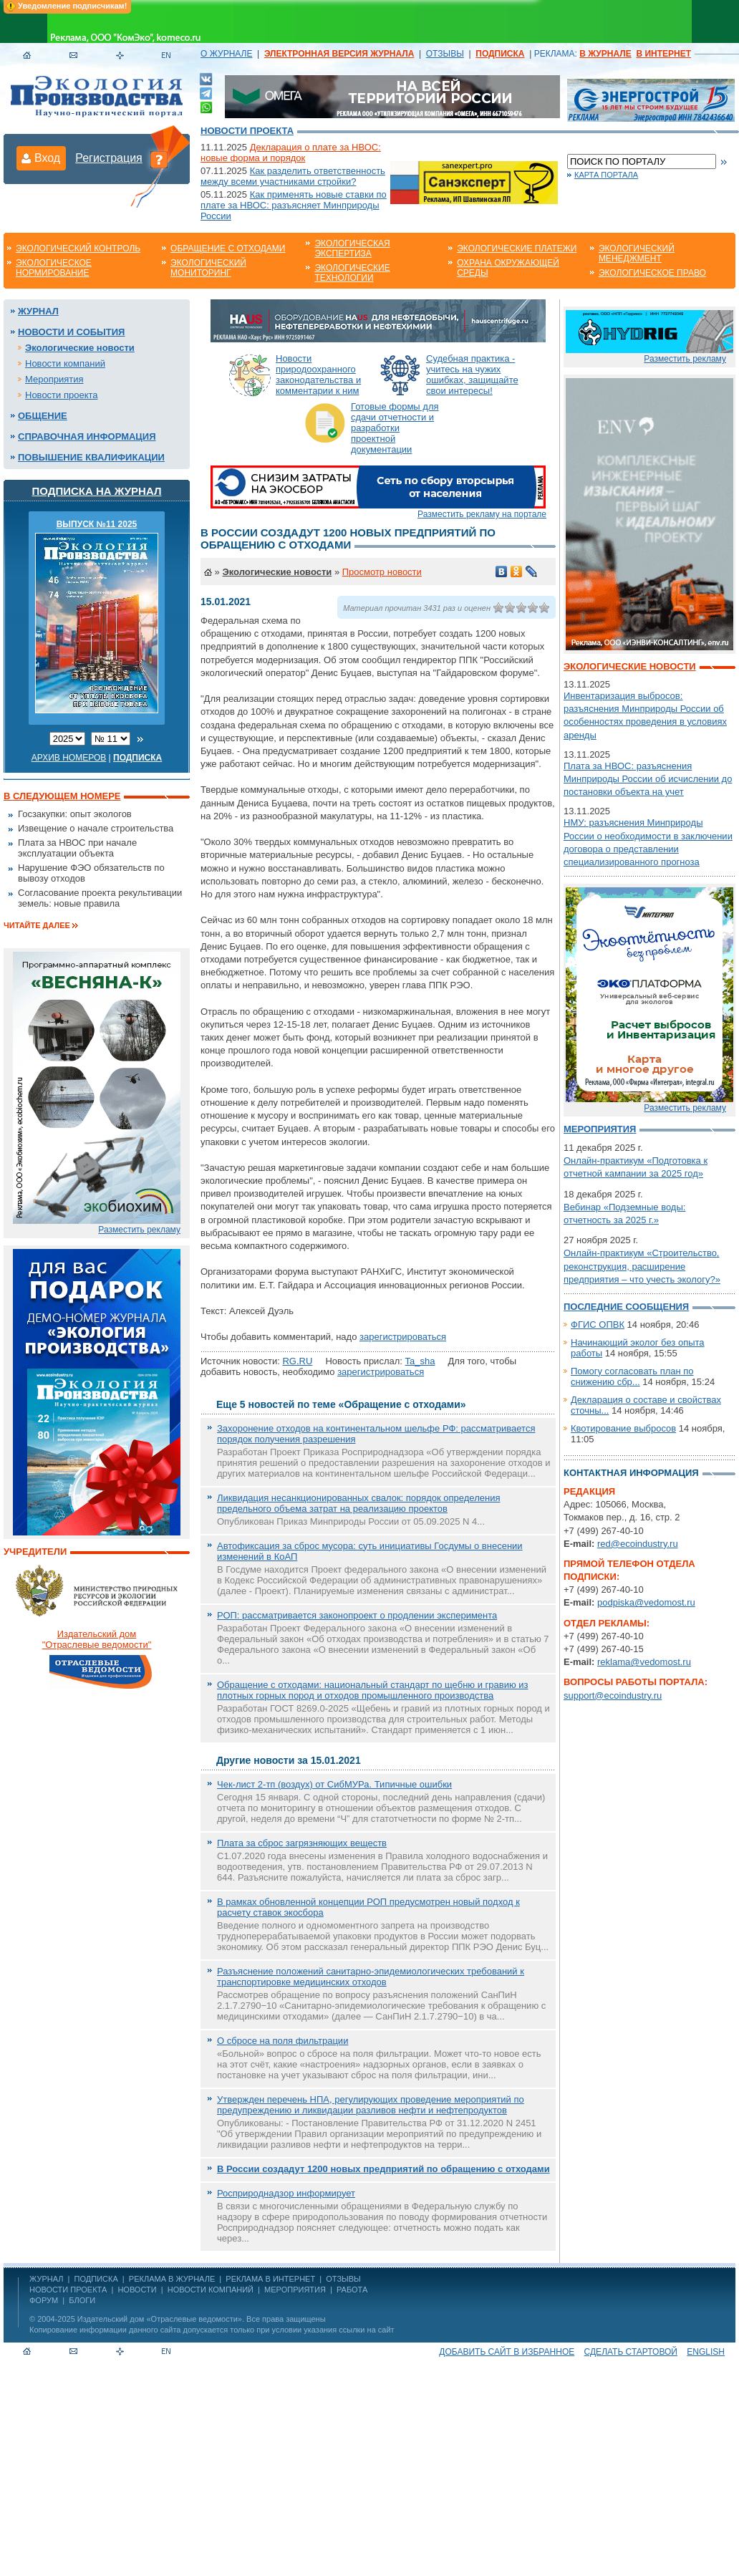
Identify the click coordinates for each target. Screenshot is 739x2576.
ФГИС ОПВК (597, 1324)
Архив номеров (69, 758)
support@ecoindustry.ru (613, 1695)
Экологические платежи (516, 248)
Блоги (82, 2300)
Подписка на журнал (97, 491)
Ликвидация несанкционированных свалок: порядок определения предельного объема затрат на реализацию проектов (358, 1503)
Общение (42, 415)
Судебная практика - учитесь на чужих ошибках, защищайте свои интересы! (472, 374)
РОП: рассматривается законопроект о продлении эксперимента (357, 1615)
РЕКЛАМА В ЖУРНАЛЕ (172, 2278)
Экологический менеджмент (637, 253)
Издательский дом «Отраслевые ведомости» (159, 2319)
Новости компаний (65, 363)
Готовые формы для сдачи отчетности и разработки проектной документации (395, 428)
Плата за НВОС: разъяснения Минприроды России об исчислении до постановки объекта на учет (648, 779)
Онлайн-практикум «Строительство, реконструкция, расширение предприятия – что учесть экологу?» (642, 1266)
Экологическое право (652, 273)
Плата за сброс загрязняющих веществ (302, 1843)
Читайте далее (37, 925)
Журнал (38, 311)
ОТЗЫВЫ (445, 54)
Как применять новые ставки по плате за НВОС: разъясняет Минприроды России (294, 205)
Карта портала (606, 174)
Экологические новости (80, 347)
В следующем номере (62, 796)
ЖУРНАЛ (46, 2278)
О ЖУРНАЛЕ (226, 54)
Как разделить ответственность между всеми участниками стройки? (293, 176)
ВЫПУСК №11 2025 (97, 524)
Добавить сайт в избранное (506, 2352)
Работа (352, 2289)
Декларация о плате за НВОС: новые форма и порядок (291, 152)
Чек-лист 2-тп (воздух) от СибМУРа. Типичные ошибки (334, 1784)
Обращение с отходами (227, 248)
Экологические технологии (352, 273)
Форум (43, 2300)
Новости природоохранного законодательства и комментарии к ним (318, 374)
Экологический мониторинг (208, 268)
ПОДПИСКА (96, 2278)
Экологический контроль (78, 248)
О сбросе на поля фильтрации (282, 2040)
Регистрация (109, 158)
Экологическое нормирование (54, 268)
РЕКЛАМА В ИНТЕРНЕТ (270, 2278)
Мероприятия (54, 379)
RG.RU (297, 1361)
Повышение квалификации (91, 457)
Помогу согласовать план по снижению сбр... (632, 1376)
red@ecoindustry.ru (637, 1543)
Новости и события (71, 332)
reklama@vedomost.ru (644, 1661)
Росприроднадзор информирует (286, 2193)
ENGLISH (706, 2352)
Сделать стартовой (630, 2352)
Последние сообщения (626, 1306)
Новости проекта (247, 130)
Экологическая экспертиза (352, 248)
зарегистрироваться (402, 1336)
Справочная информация (87, 436)
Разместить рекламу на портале (481, 514)
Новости (136, 2289)
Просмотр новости (382, 571)
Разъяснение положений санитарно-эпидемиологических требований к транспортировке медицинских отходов (370, 1976)
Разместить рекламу (139, 1230)
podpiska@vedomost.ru (646, 1602)
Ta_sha (420, 1361)
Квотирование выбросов (623, 1428)
